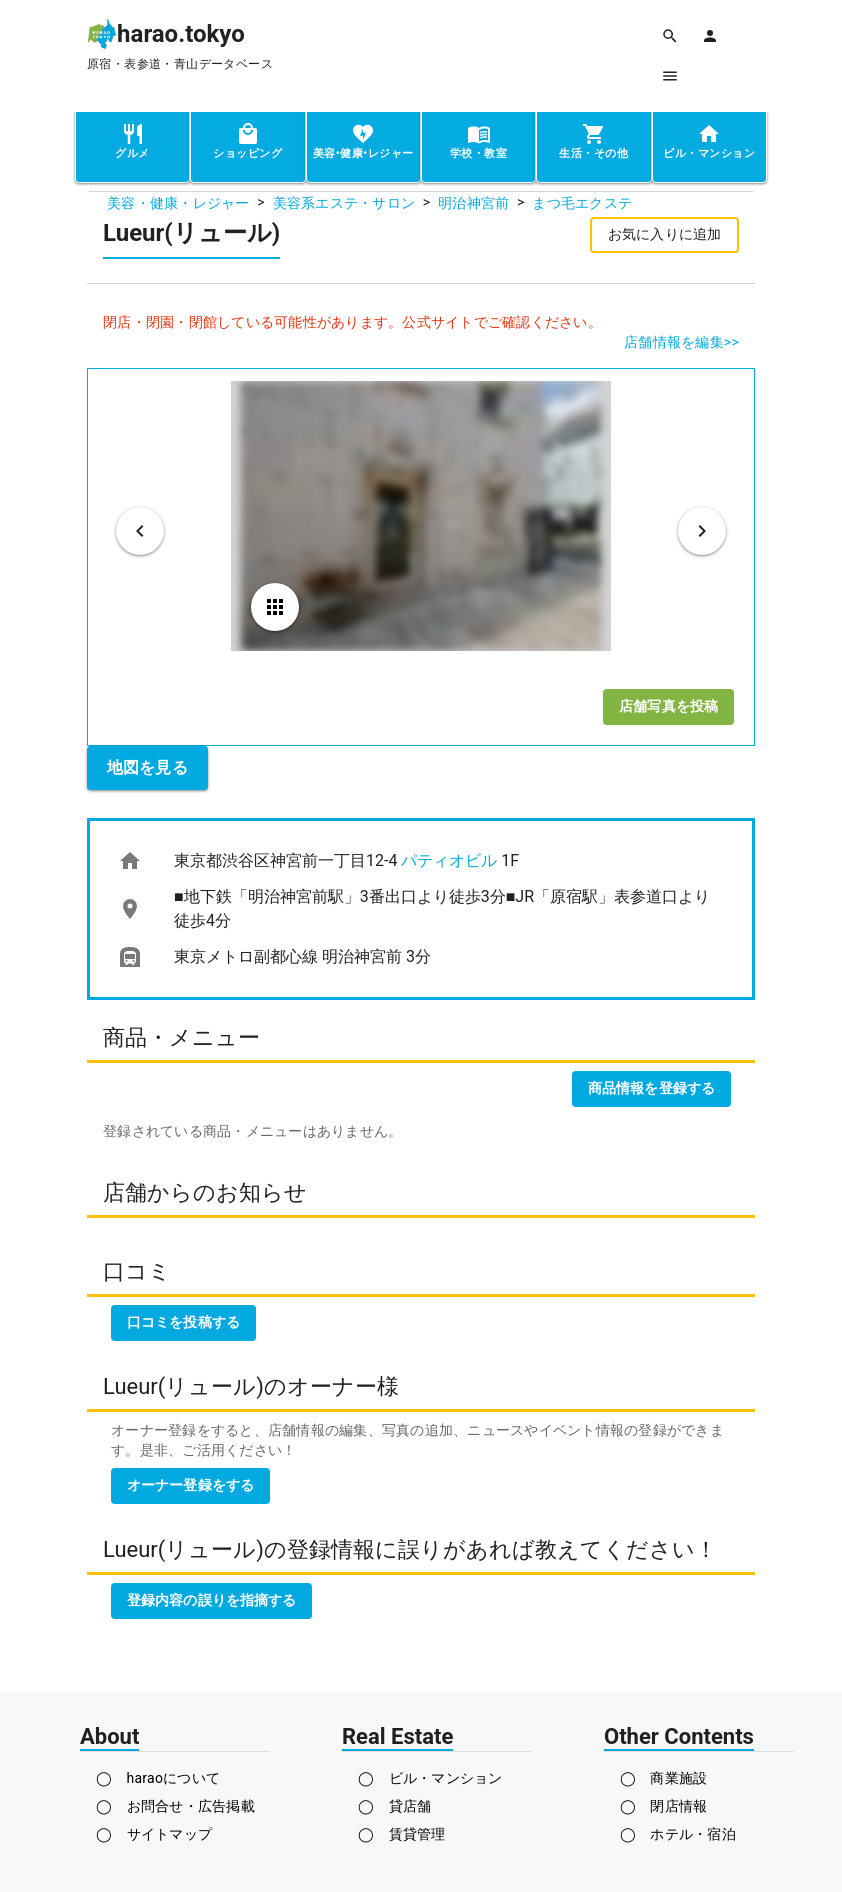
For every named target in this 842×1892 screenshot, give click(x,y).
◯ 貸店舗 (394, 1806)
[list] (421, 909)
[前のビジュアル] (140, 531)
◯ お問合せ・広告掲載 (175, 1806)
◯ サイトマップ (154, 1834)
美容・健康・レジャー (178, 203)
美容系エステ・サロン (344, 203)
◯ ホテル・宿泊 (678, 1834)
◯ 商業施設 (664, 1778)
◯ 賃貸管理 (402, 1834)
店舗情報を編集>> (681, 342)
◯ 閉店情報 (664, 1806)
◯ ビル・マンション (430, 1778)
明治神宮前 (473, 203)
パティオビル (449, 860)
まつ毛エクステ (582, 203)
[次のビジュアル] (702, 531)
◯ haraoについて (158, 1778)
